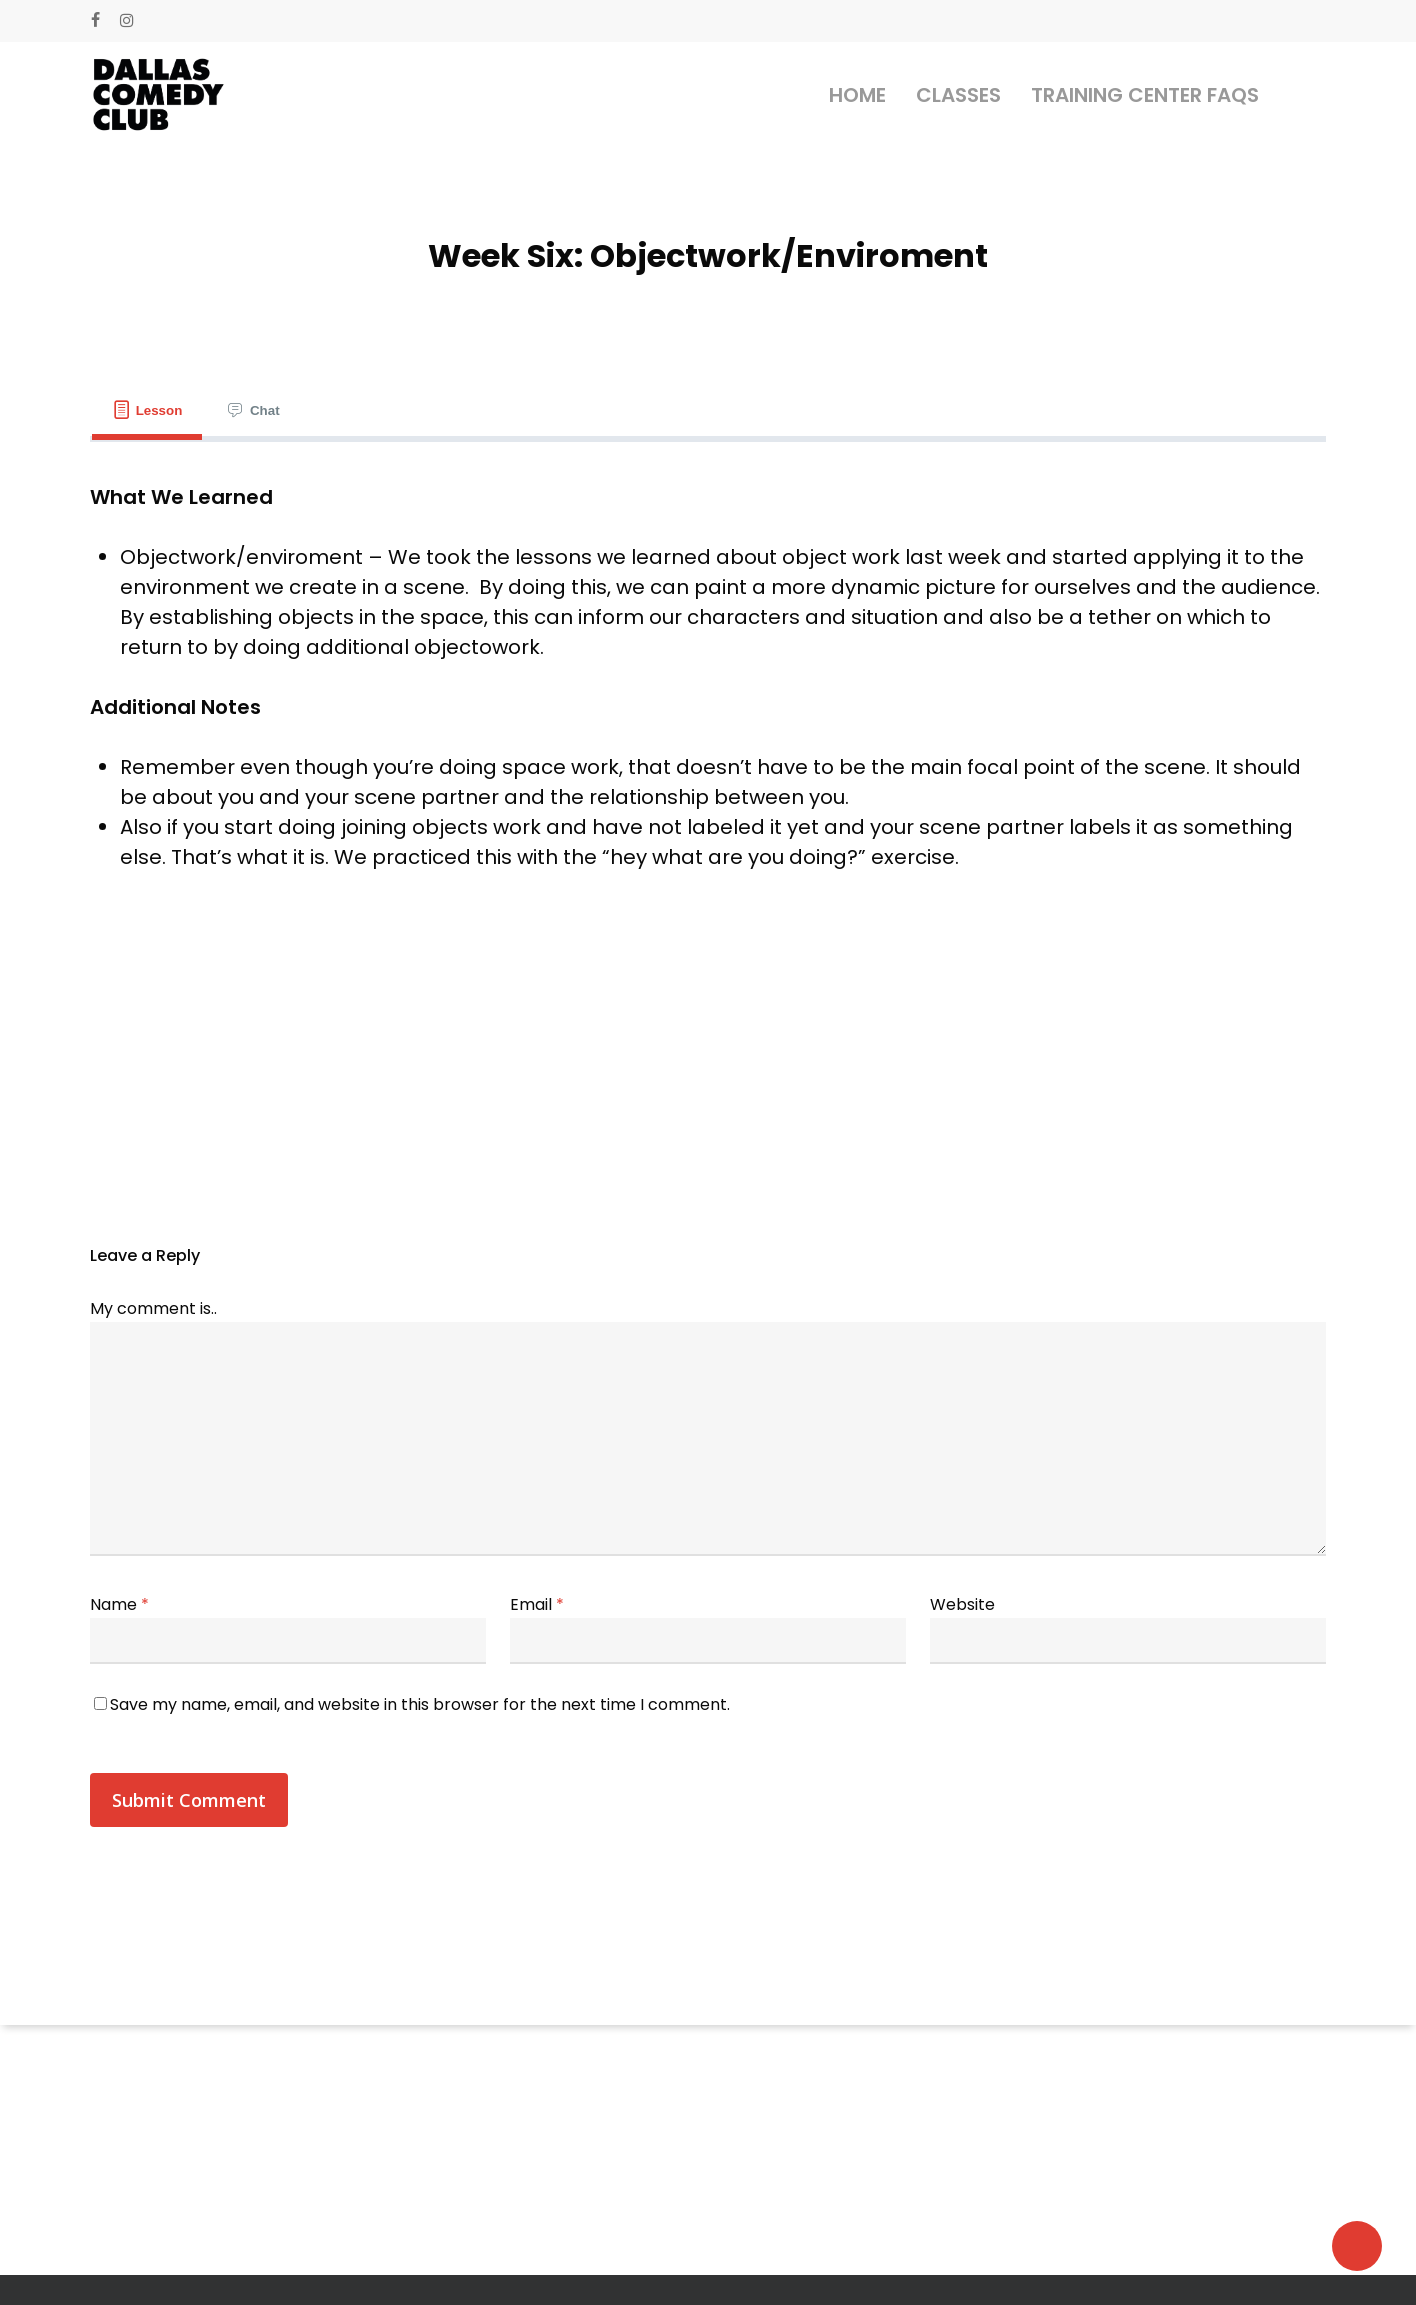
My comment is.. (153, 1308)
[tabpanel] (708, 692)
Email (537, 1604)
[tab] (147, 410)
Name (119, 1604)
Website (962, 1604)
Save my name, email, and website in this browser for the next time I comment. (420, 1704)
